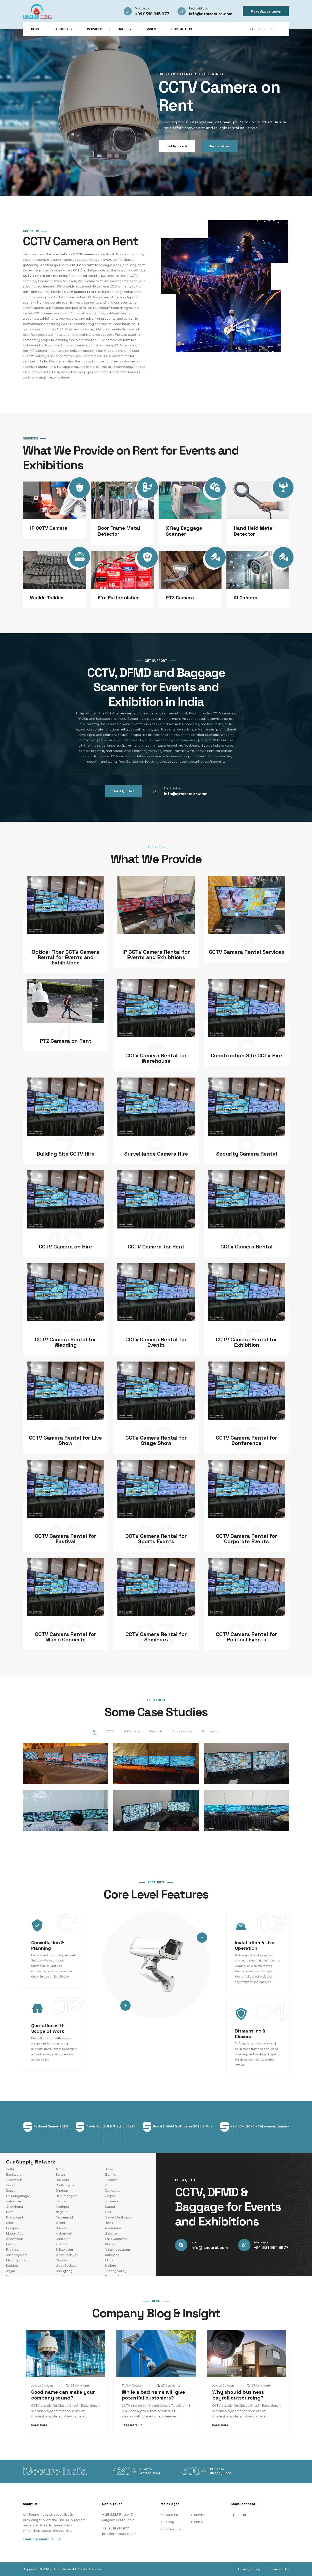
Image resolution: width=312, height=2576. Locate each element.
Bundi (10, 2185)
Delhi (10, 2169)
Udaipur (12, 2228)
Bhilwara (62, 2180)
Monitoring (210, 1731)
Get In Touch (176, 146)
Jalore (61, 2201)
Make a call (142, 8)
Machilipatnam (17, 2260)
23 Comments (78, 2385)
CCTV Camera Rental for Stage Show (156, 1440)
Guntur (11, 2244)
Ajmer (60, 2169)
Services (94, 29)
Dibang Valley (115, 2271)
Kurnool (111, 2244)
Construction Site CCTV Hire (246, 1055)
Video (151, 29)
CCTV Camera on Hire (65, 1246)
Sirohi (60, 2223)
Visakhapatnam (117, 2249)
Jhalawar (112, 2201)
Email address (198, 8)
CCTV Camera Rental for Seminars (156, 1637)
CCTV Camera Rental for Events (156, 1342)
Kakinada (112, 2255)
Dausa (10, 2190)
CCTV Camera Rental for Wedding (65, 1342)
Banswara (13, 2174)
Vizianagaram (16, 2255)
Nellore (110, 2265)
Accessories (182, 1731)
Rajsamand (64, 2217)
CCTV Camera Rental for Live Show (65, 1440)
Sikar (10, 2223)
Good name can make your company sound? (63, 2395)
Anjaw (11, 2271)
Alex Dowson (42, 2385)
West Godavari (67, 2255)
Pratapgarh (15, 2217)
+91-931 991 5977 (271, 2247)
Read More (41, 2425)
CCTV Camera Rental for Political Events (246, 1637)
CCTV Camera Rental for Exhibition (246, 1342)
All (94, 1731)
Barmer (110, 2174)
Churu (109, 2185)
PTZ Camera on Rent (65, 1040)
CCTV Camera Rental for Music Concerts (65, 1637)
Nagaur (61, 2212)
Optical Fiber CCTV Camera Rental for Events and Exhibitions (65, 957)
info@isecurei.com (209, 2247)
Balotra (111, 2233)
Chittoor (62, 2239)
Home (35, 29)
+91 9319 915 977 (152, 13)
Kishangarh (64, 2233)
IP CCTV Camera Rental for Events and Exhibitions (156, 954)
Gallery (125, 29)
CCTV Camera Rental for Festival (65, 1538)
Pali (108, 2212)
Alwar (109, 2169)
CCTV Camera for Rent (156, 1246)
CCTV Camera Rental (246, 1246)
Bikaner (111, 2180)
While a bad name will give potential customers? (153, 2395)
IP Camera (131, 1731)
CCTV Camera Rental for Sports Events (156, 1538)
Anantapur (14, 2239)
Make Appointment (266, 11)
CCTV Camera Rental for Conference (246, 1440)
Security (156, 1731)
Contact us (181, 29)
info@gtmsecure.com (210, 13)
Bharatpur (14, 2180)
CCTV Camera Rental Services (246, 951)
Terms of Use (279, 2569)
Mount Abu (14, 2233)
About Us (63, 29)
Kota (10, 2212)
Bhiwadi (62, 2228)
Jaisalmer (13, 2201)
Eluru (109, 2260)
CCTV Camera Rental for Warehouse (156, 1058)
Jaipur (110, 2196)
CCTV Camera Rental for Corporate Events (246, 1538)
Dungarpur (113, 2190)
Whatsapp (261, 2242)
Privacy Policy (249, 2569)
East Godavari (116, 2239)
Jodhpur (62, 2206)
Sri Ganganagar (18, 2196)
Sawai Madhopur (118, 2217)
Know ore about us (41, 2539)
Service (199, 2515)
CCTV (110, 1731)
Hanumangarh (67, 2196)
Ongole (61, 2260)
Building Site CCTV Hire (65, 1153)
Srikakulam (64, 2249)
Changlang (64, 2271)
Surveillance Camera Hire (156, 1153)
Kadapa (12, 2265)
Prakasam (13, 2249)
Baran (60, 2174)
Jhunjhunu (14, 2206)
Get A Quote (124, 791)
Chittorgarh (65, 2185)
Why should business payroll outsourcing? (238, 2395)
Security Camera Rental (246, 1153)
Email (193, 2242)
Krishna (61, 2244)
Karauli (110, 2206)
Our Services (219, 146)
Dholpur (62, 2190)
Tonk (109, 2223)
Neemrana (113, 2228)
